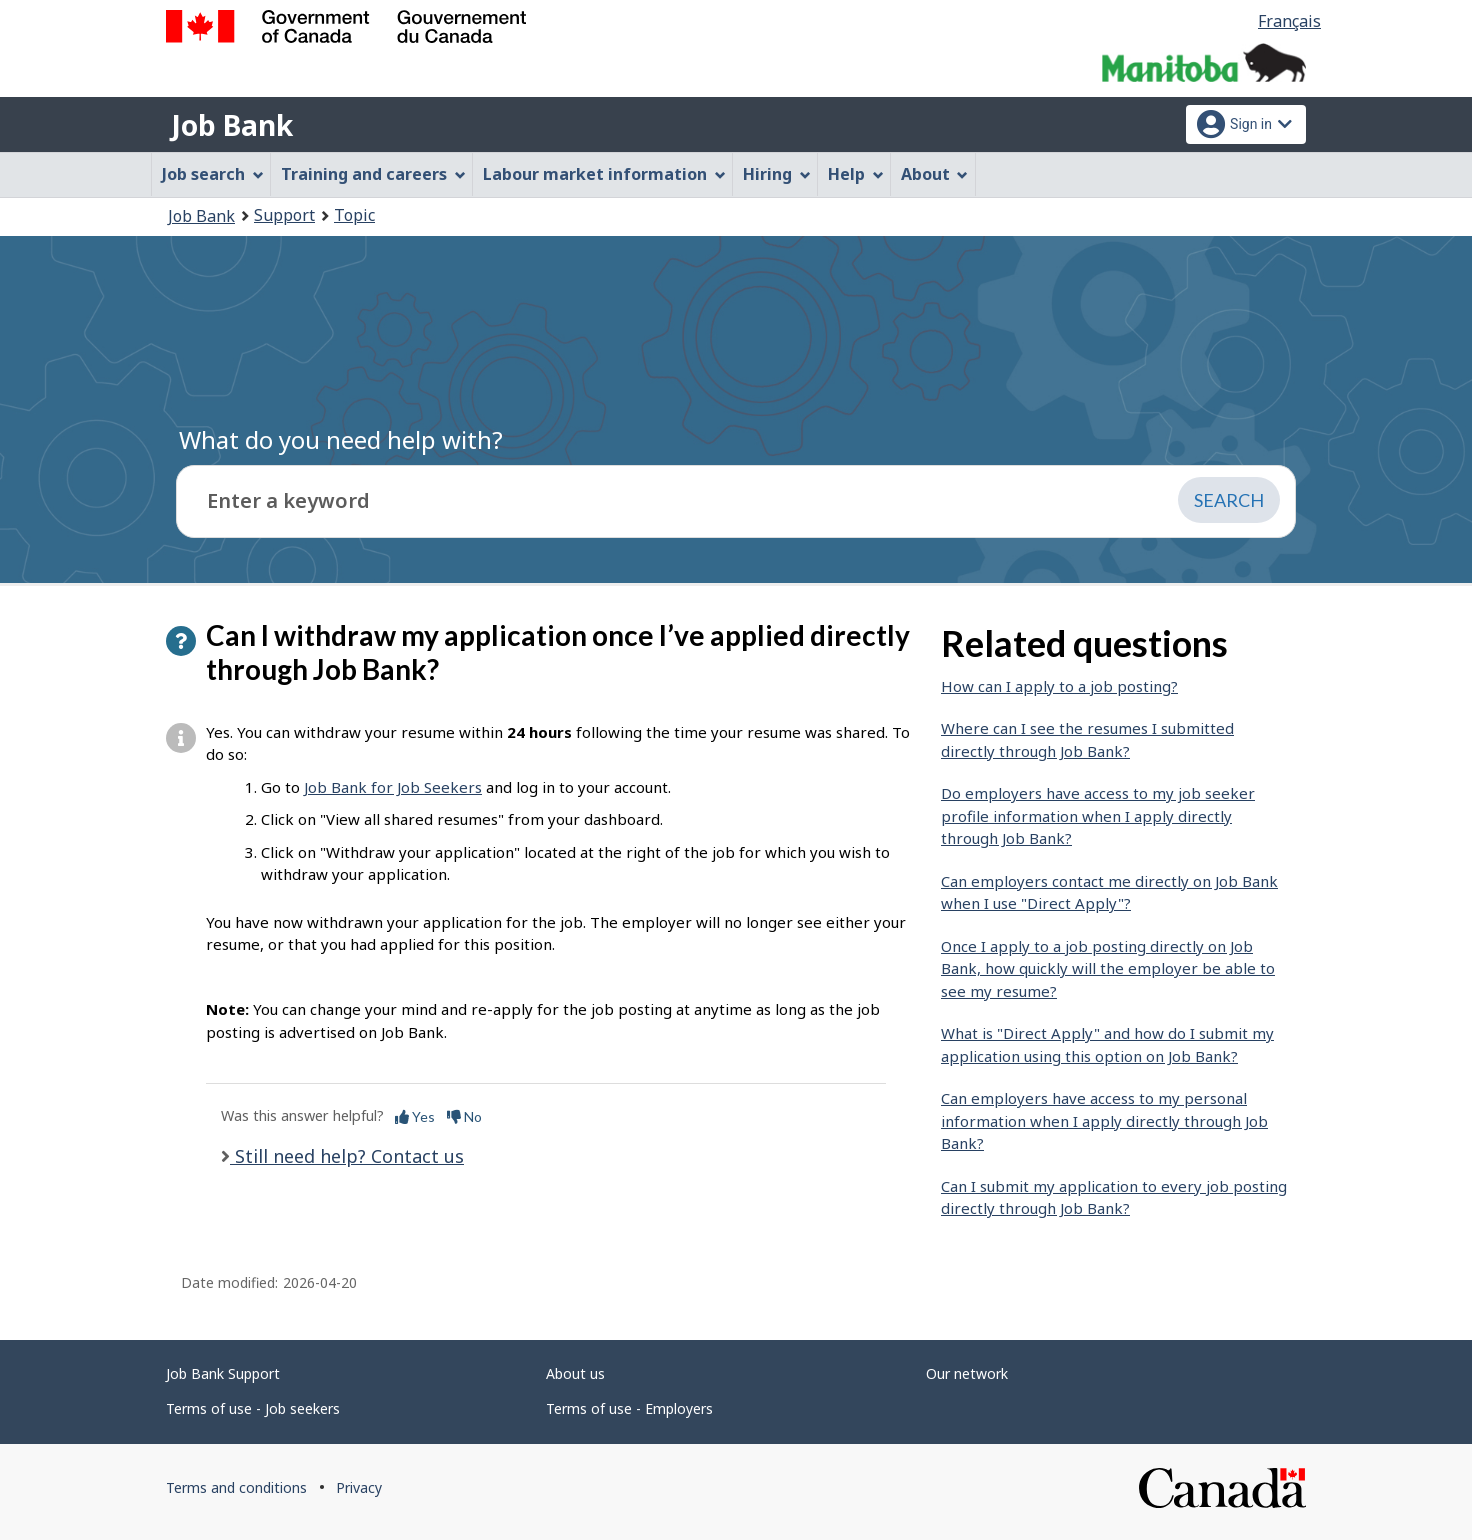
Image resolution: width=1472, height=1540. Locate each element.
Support (284, 215)
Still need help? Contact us (347, 1156)
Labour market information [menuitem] (604, 174)
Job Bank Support (223, 1373)
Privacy (359, 1487)
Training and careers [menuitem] (373, 174)
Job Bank (232, 125)
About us (575, 1373)
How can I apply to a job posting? (1059, 686)
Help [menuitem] (856, 174)
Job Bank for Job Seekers (393, 787)
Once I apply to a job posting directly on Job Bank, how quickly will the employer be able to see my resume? (1108, 968)
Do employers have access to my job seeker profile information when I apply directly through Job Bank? (1098, 815)
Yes (415, 1116)
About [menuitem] (935, 174)
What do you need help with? (341, 439)
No (464, 1116)
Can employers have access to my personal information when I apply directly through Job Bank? (1104, 1120)
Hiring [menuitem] (777, 174)
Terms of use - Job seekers (253, 1408)
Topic (354, 215)
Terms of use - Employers (629, 1408)
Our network (967, 1373)
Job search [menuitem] (213, 174)
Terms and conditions (236, 1487)
